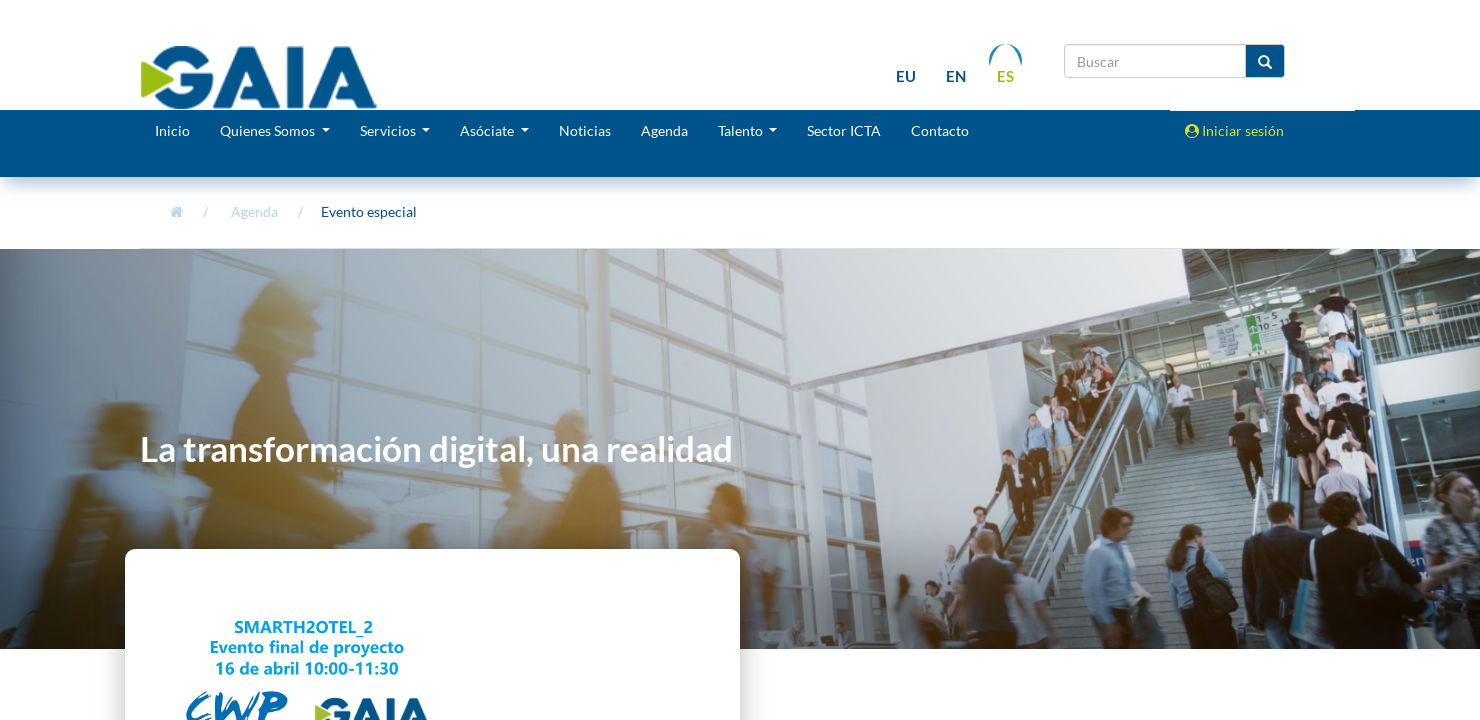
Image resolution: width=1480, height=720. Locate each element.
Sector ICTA (844, 130)
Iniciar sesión (1234, 130)
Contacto (940, 130)
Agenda (664, 130)
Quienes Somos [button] (269, 130)
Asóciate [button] (488, 130)
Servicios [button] (389, 130)
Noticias (585, 130)
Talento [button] (742, 130)
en (956, 77)
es (1005, 77)
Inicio (172, 130)
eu (906, 77)
